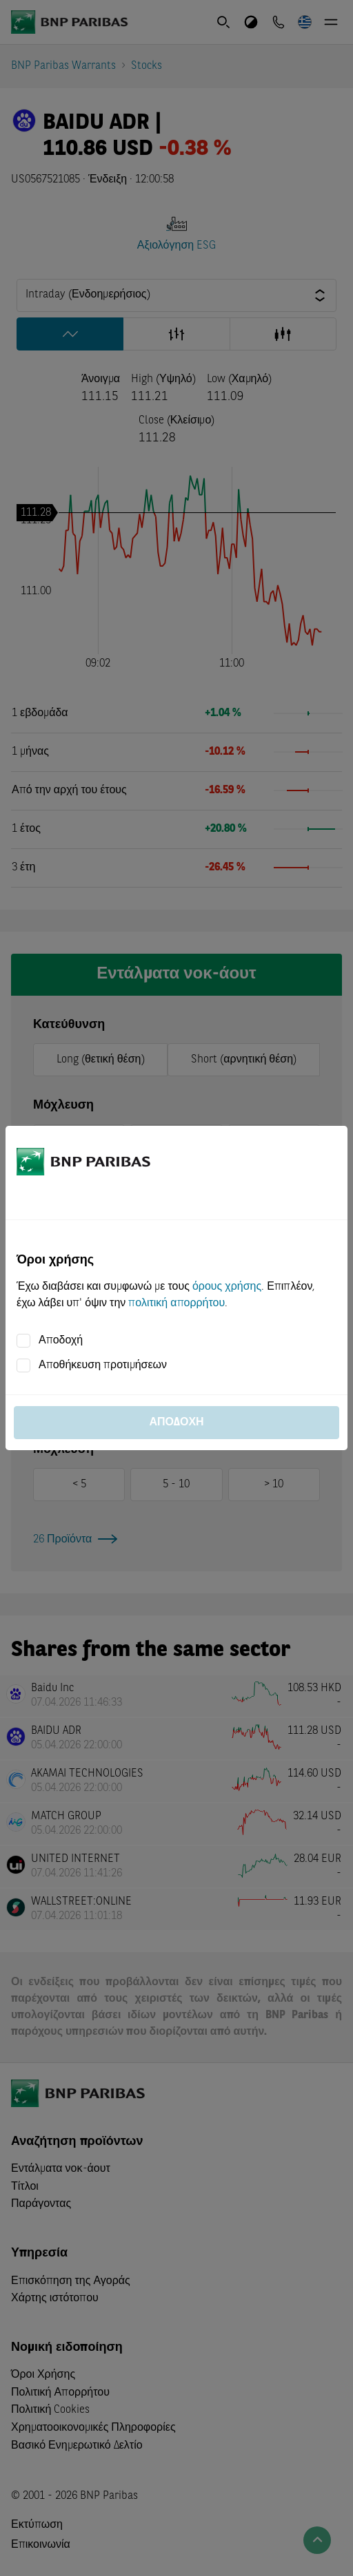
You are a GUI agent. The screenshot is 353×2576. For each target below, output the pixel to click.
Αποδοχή (61, 1340)
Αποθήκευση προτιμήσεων (103, 1365)
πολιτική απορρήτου (176, 1303)
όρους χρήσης (226, 1286)
